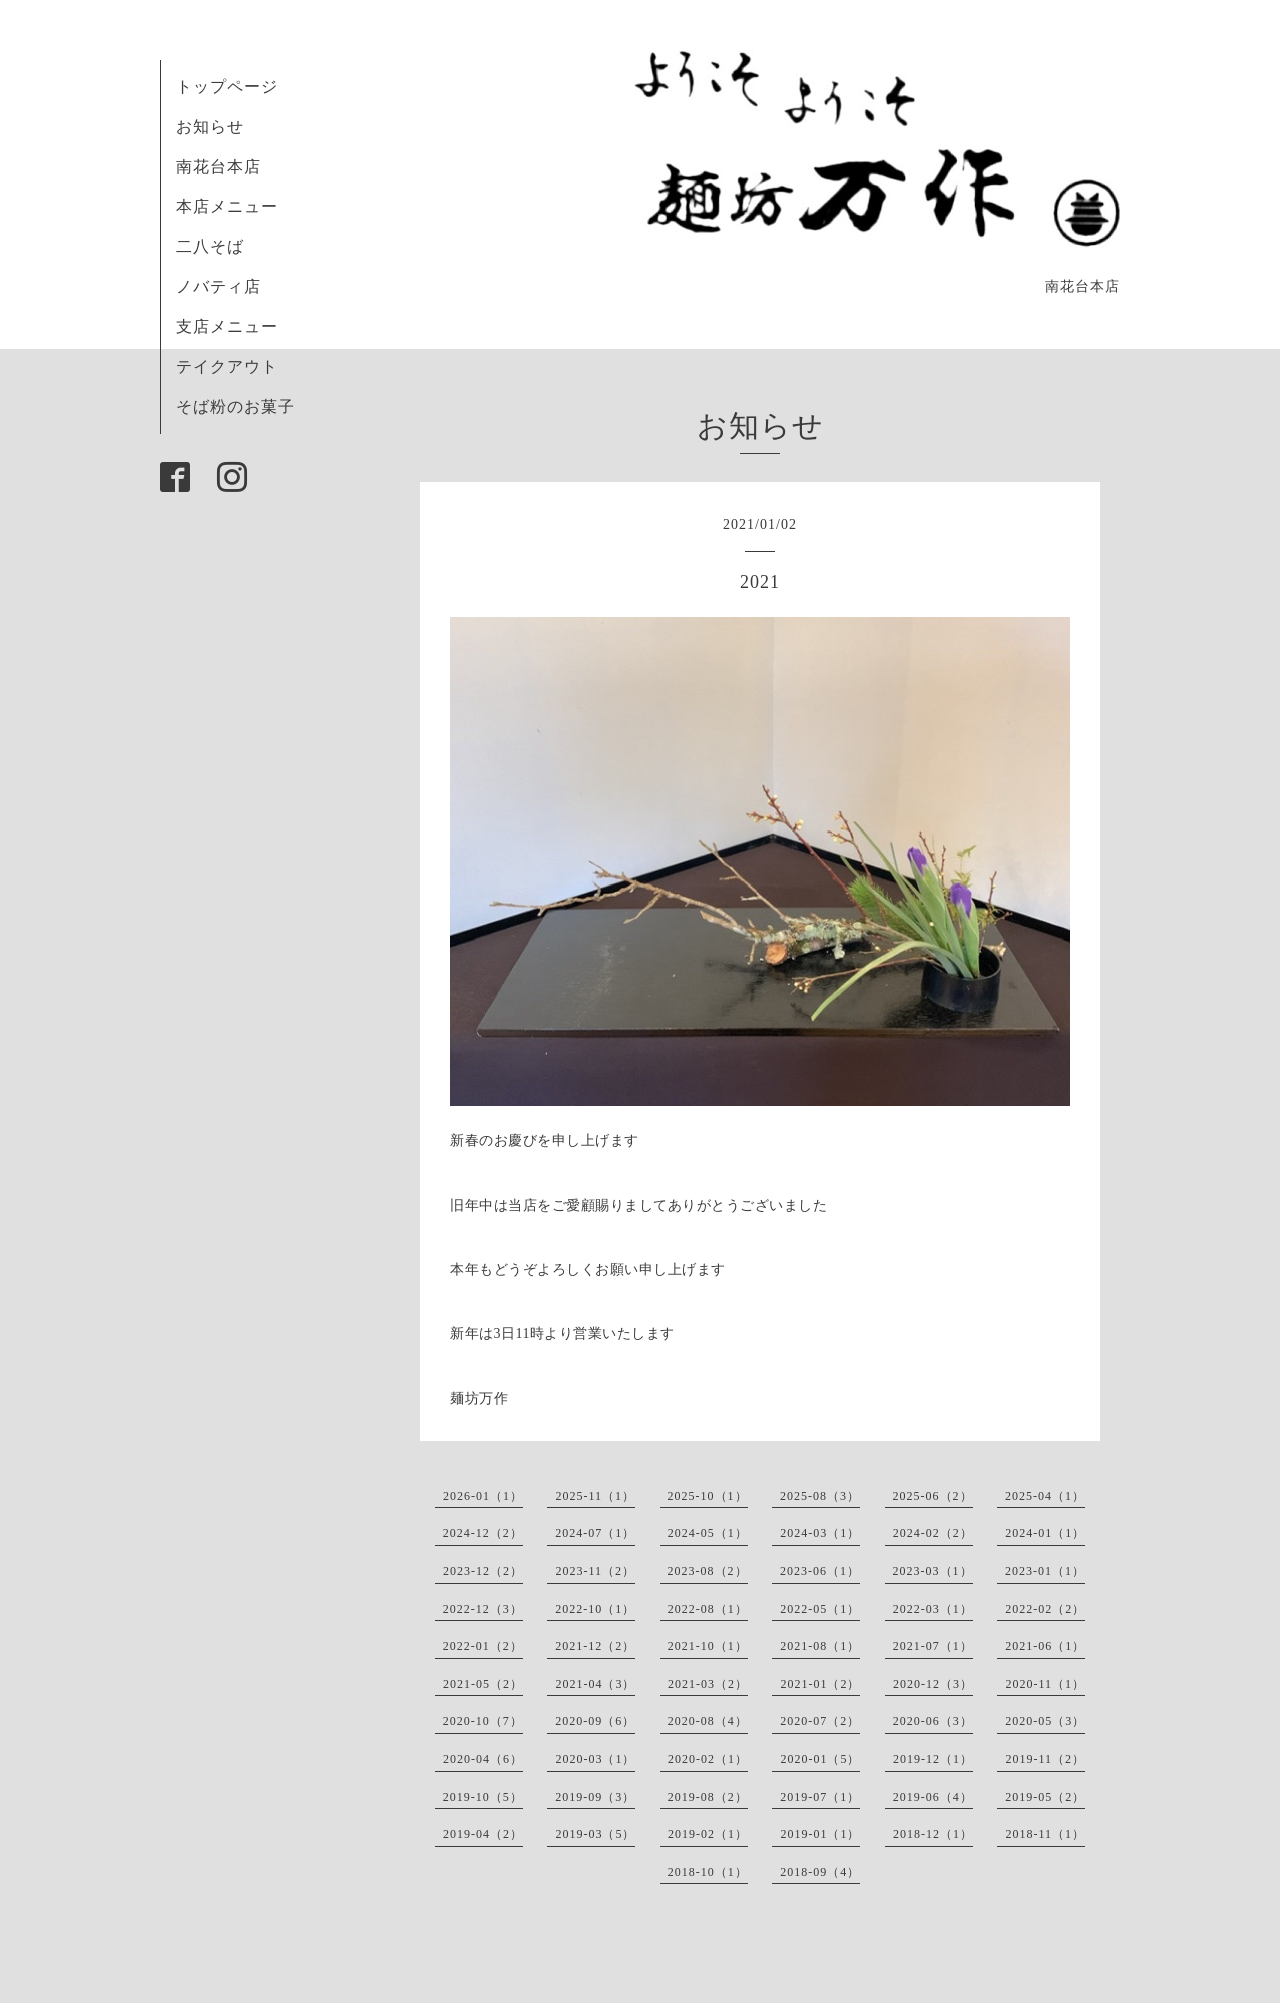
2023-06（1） (820, 1571)
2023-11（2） (595, 1571)
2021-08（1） (820, 1646)
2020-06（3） (933, 1721)
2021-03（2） (708, 1684)
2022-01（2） (483, 1646)
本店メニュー (227, 206)
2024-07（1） (595, 1533)
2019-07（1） (820, 1797)
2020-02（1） (708, 1759)
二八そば (210, 246)
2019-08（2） (708, 1797)
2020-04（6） (483, 1759)
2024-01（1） (1045, 1533)
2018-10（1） (708, 1872)
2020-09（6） (595, 1721)
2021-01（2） (820, 1684)
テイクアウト (227, 366)
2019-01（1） (820, 1834)
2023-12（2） (483, 1571)
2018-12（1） (933, 1834)
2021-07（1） (933, 1646)
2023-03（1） (933, 1571)
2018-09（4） (820, 1872)
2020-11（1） (1045, 1684)
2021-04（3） (595, 1684)
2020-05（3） (1045, 1721)
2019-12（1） (933, 1759)
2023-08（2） (708, 1571)
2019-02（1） (708, 1834)
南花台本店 (218, 166)
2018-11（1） (1045, 1834)
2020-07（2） (820, 1721)
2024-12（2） (483, 1533)
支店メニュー (227, 326)
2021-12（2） (595, 1646)
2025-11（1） (595, 1496)
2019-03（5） (595, 1834)
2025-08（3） (820, 1496)
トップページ (227, 86)
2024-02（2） (933, 1533)
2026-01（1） (483, 1496)
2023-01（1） (1045, 1571)
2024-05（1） (708, 1533)
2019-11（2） (1045, 1759)
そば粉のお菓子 (235, 406)
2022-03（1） (933, 1609)
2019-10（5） (483, 1797)
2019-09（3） (595, 1797)
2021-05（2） (483, 1684)
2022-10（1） (595, 1609)
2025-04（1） (1045, 1496)
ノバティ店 (218, 286)
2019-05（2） (1045, 1797)
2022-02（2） (1045, 1609)
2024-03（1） (820, 1533)
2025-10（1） (708, 1496)
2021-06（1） (1045, 1646)
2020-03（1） (595, 1759)
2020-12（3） (933, 1684)
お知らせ (210, 126)
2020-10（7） (483, 1721)
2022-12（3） (483, 1609)
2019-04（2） (483, 1834)
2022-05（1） (820, 1609)
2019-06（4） (933, 1797)
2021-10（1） (708, 1646)
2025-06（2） (933, 1496)
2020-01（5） (820, 1759)
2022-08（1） (708, 1609)
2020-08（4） (708, 1721)
